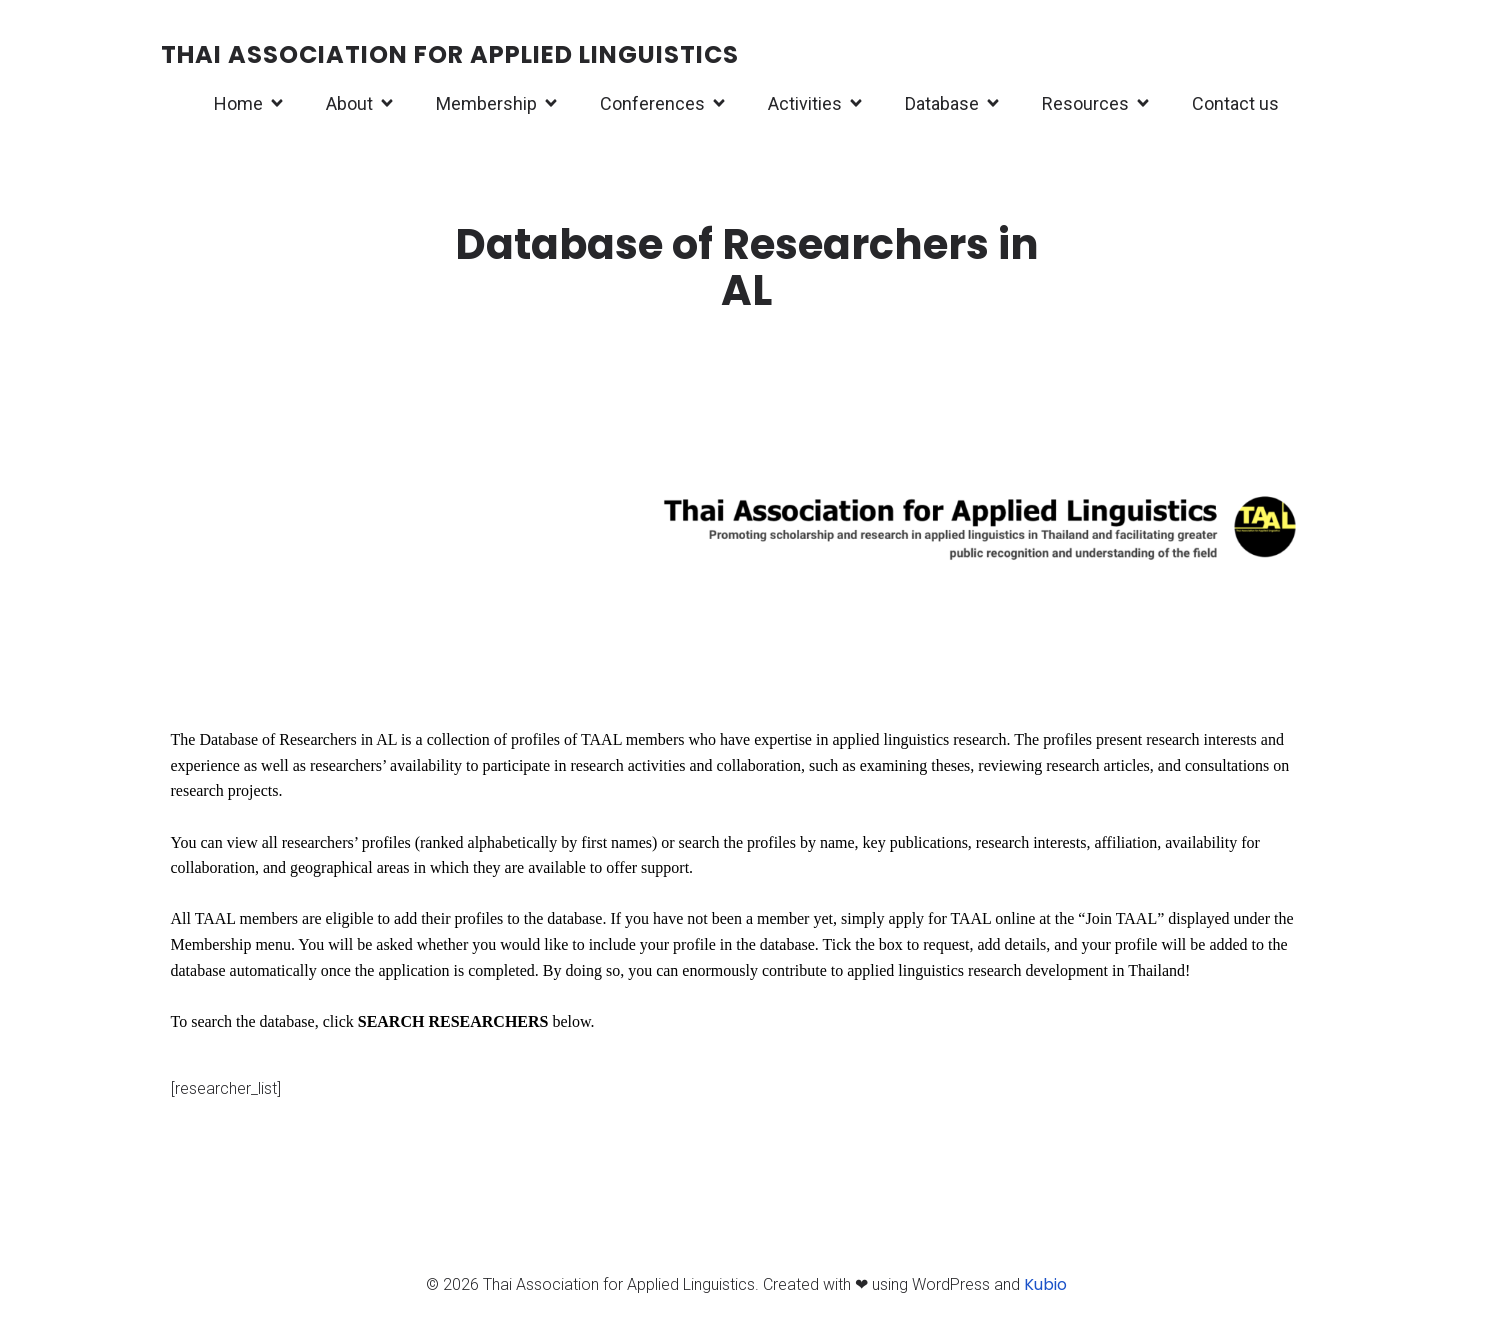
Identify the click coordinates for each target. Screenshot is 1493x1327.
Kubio (1045, 1284)
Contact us (1235, 103)
